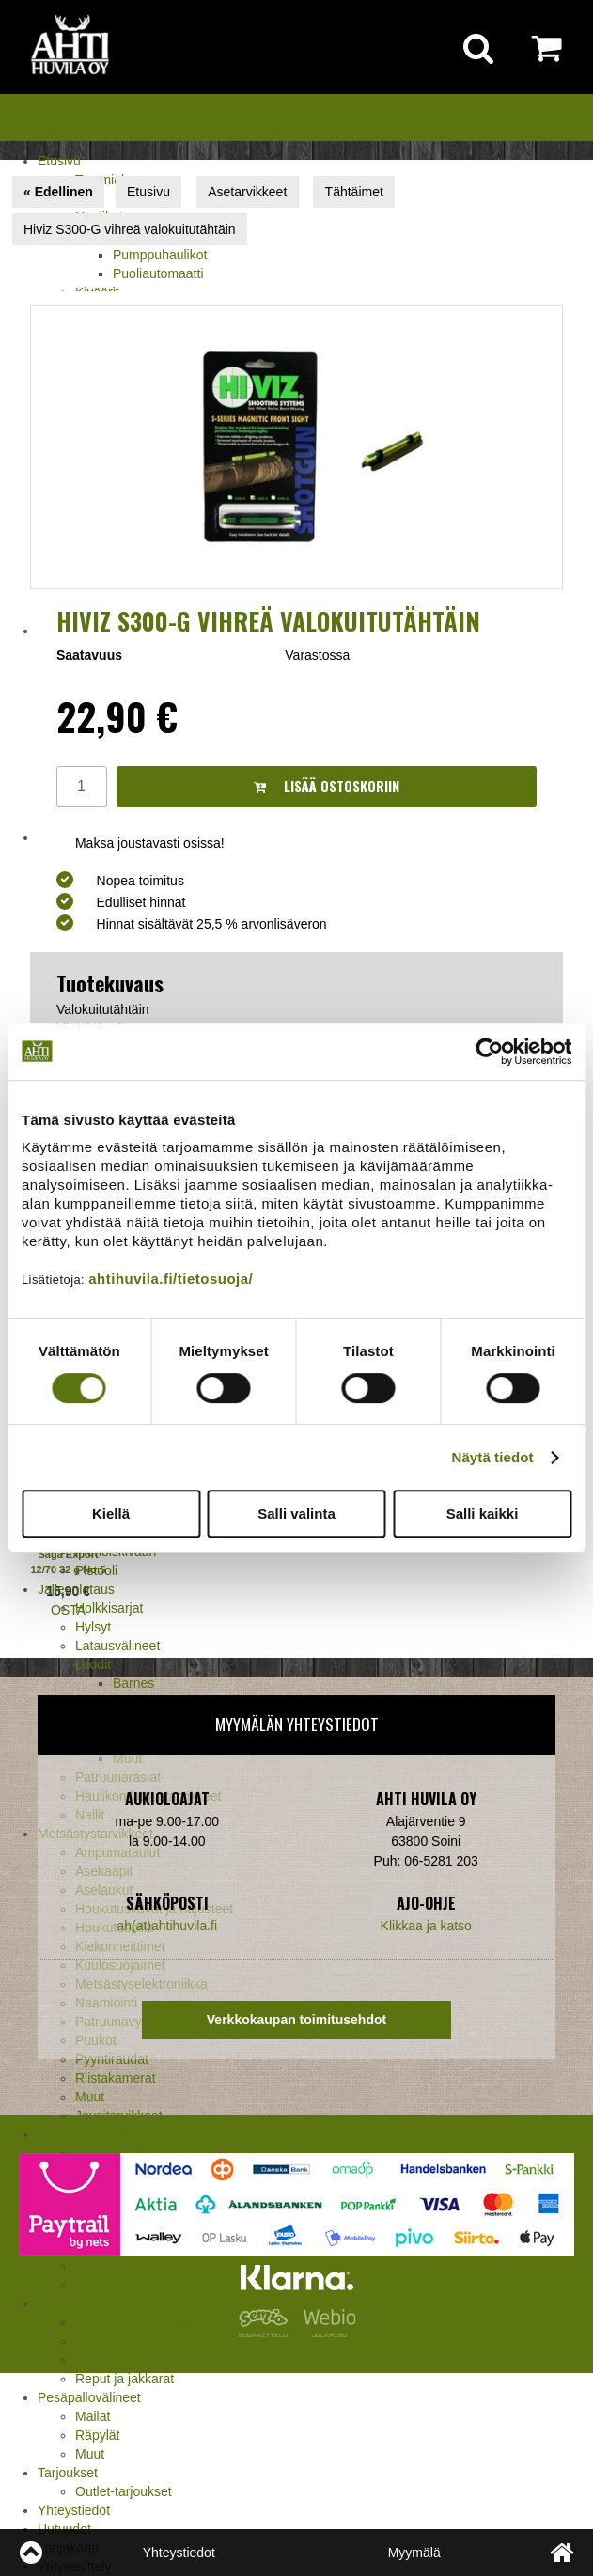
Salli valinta (296, 1514)
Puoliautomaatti (158, 273)
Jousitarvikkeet (119, 2115)
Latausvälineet (117, 1645)
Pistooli (96, 1570)
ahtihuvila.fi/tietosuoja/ (170, 1279)
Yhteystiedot (74, 2510)
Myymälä (414, 2552)
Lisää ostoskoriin (326, 786)
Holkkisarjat (109, 1608)
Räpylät (97, 2435)
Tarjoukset (68, 2472)
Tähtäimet (354, 191)
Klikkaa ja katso (426, 1925)
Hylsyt (93, 1626)
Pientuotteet (110, 2359)
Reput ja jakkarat (124, 2378)
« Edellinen (58, 191)
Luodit (93, 1664)
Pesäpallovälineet (89, 2397)
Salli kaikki (482, 1514)
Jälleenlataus (76, 1589)
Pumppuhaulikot (160, 254)
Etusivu (59, 160)
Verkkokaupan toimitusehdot (296, 2019)
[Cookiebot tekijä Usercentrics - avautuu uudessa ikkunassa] (489, 1052)
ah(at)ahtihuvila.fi (167, 1925)
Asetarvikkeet (247, 191)
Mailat (92, 2416)
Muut (89, 2096)
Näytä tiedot (493, 1457)
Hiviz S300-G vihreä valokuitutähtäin (129, 229)
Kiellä (111, 1514)
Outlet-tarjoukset (123, 2491)
